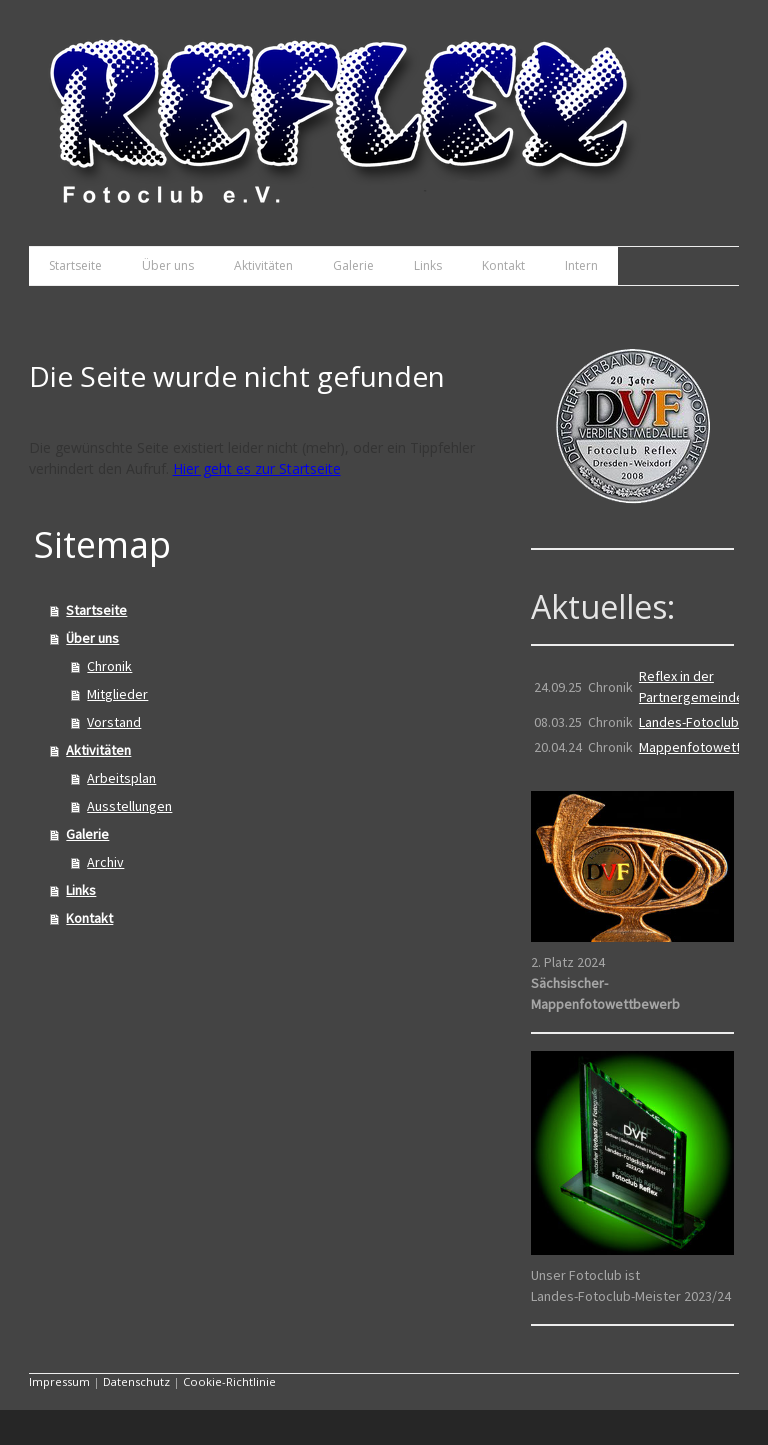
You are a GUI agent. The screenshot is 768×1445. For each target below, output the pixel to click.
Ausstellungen (129, 806)
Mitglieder (117, 694)
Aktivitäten (263, 265)
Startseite (75, 265)
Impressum (59, 1381)
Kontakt (503, 265)
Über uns (168, 265)
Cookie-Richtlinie (229, 1381)
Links (428, 265)
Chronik (109, 666)
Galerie (353, 265)
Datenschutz (136, 1381)
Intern (581, 265)
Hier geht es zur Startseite (257, 468)
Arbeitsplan (121, 778)
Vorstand (114, 722)
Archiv (105, 862)
